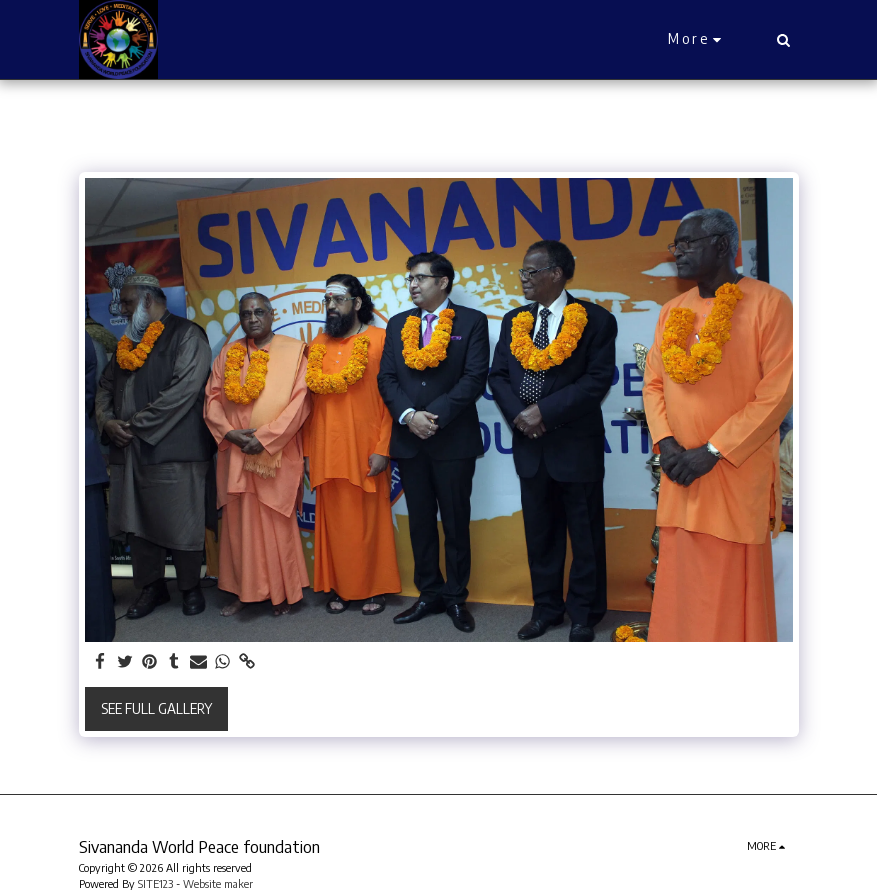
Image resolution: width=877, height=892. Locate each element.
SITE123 (155, 883)
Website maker (218, 883)
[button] (784, 40)
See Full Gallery (156, 708)
